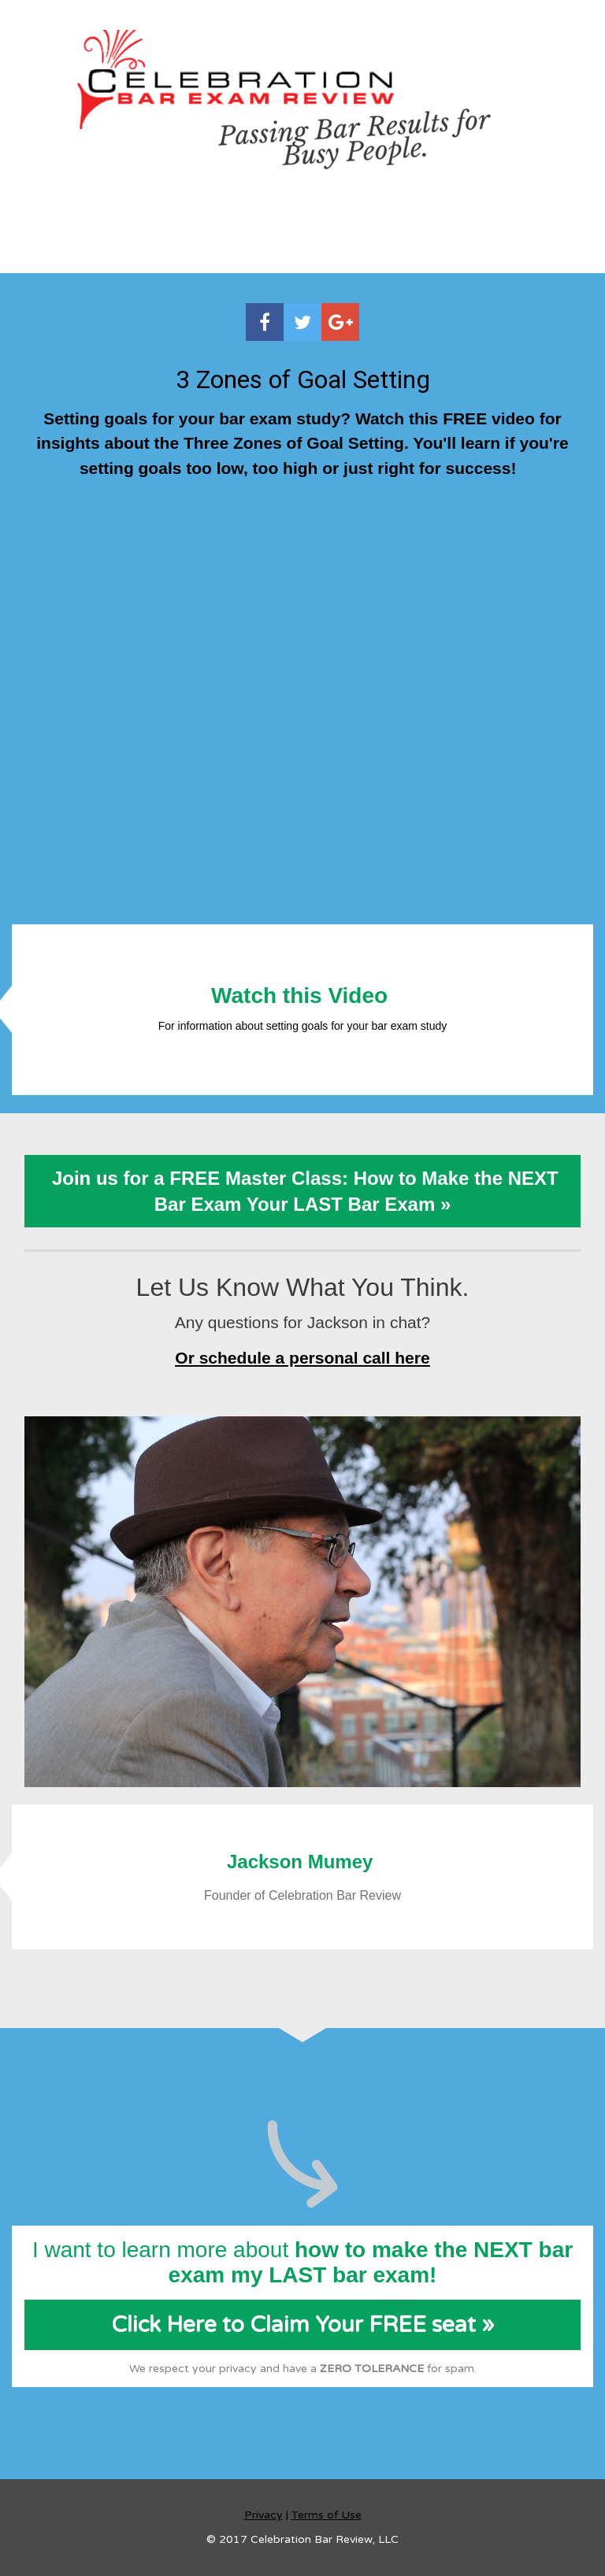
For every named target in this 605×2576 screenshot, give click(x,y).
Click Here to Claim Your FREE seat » (303, 2324)
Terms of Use (326, 2515)
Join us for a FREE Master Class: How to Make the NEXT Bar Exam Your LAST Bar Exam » (302, 1191)
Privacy (263, 2515)
